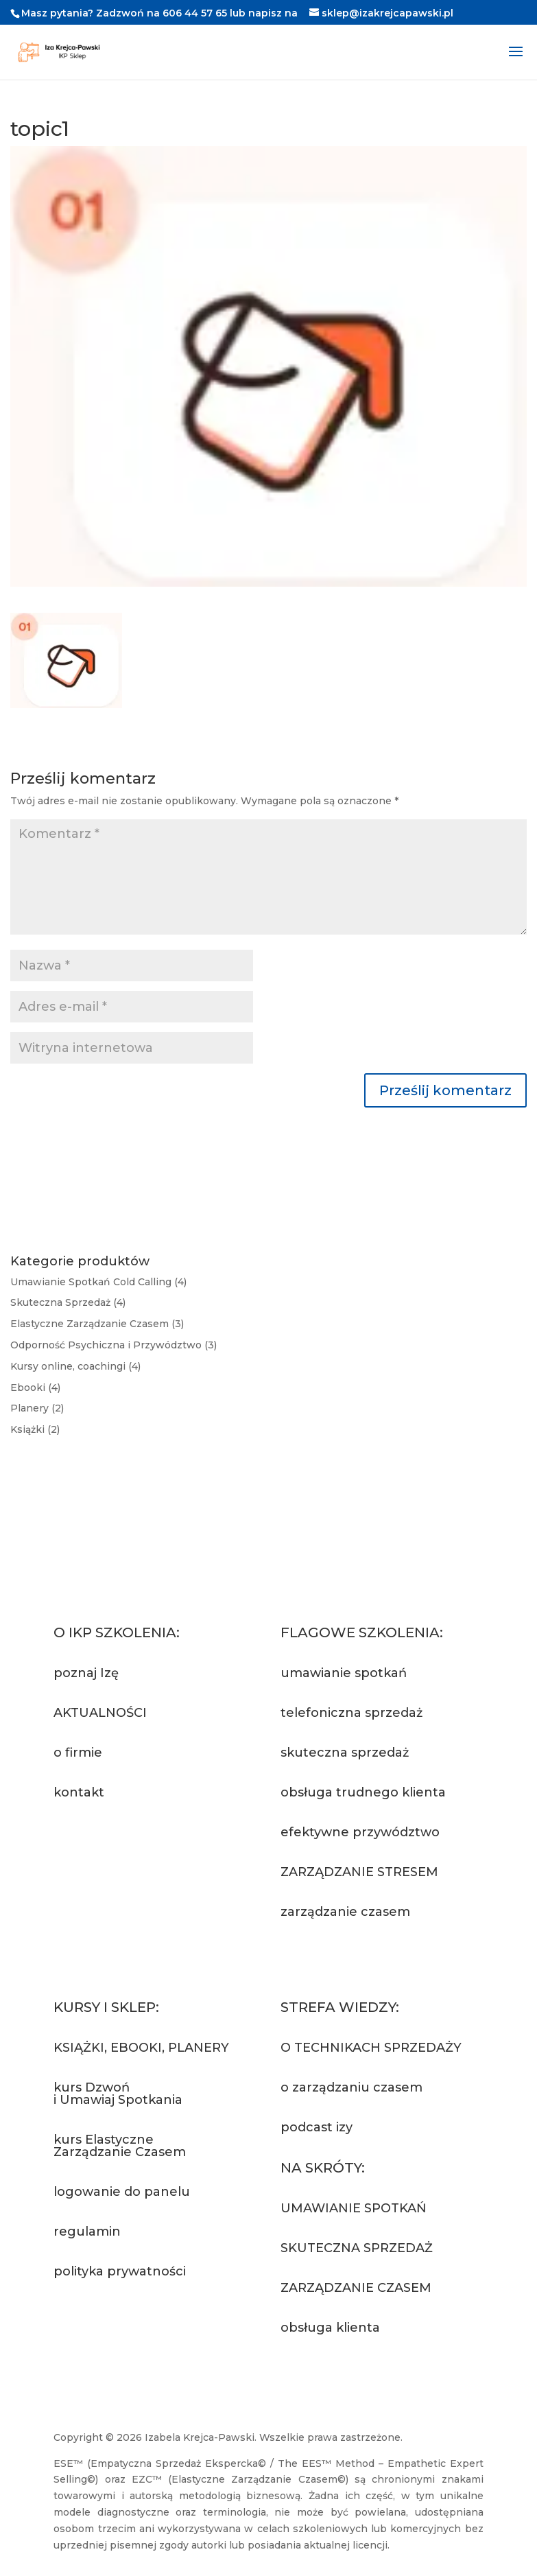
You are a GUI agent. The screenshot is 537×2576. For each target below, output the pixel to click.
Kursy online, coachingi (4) (75, 1366)
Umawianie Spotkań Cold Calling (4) (98, 1282)
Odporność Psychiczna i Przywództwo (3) (113, 1345)
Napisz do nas (118, 1843)
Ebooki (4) (35, 1387)
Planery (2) (37, 1408)
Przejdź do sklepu (132, 2322)
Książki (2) (35, 1429)
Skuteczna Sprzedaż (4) (68, 1302)
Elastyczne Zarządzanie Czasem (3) (97, 1324)
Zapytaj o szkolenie (364, 1962)
